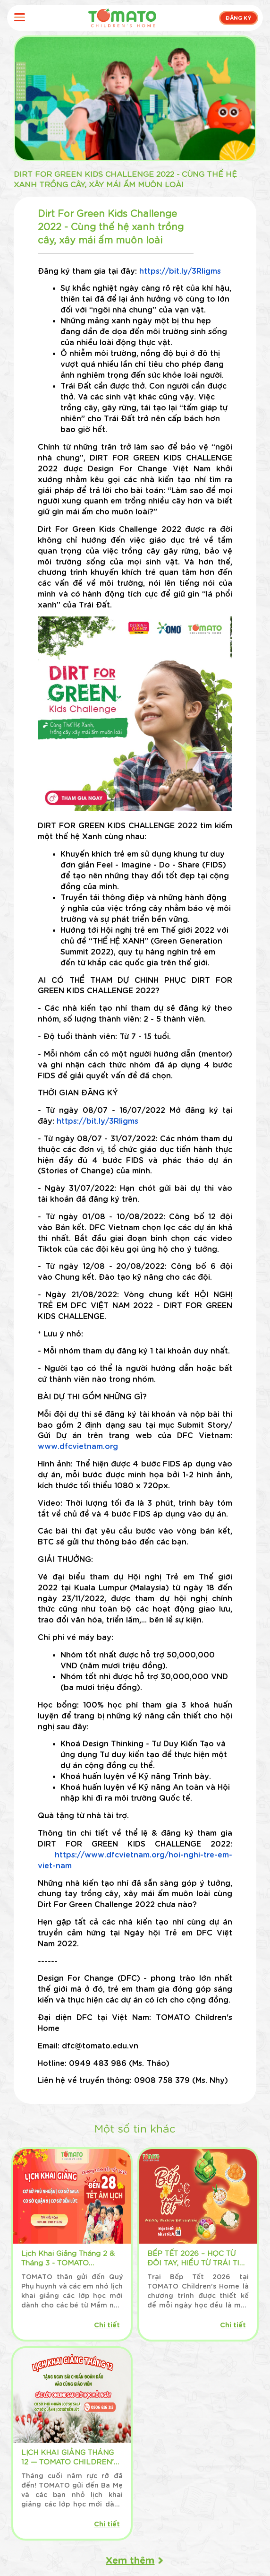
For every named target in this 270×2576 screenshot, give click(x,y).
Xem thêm (130, 2559)
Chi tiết (107, 2324)
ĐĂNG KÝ (239, 17)
